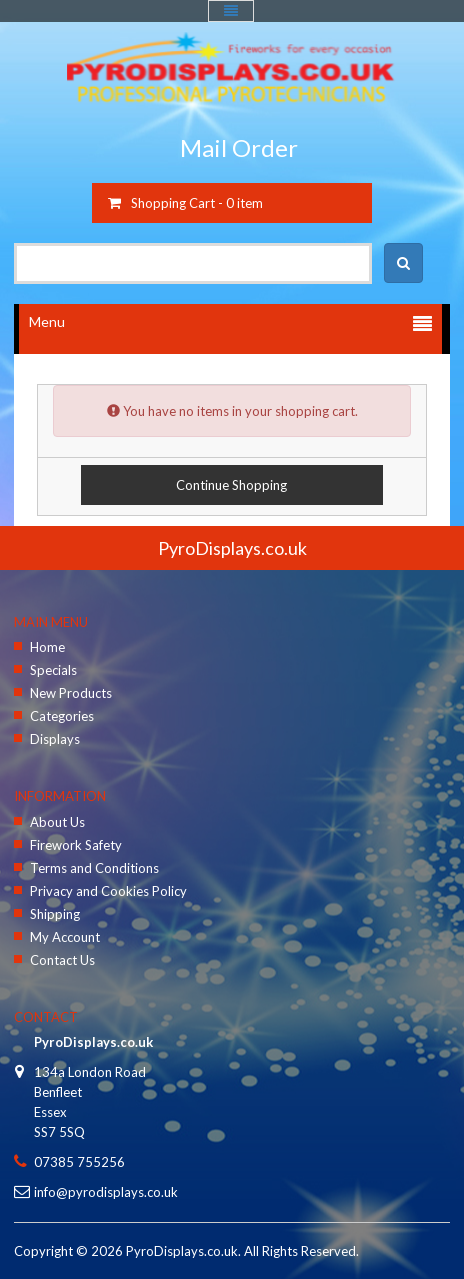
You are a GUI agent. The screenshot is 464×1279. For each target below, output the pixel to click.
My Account (65, 937)
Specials (53, 670)
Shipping (55, 914)
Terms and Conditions (94, 868)
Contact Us (62, 960)
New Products (71, 693)
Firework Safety (76, 845)
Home (47, 647)
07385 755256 (79, 1162)
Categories (62, 716)
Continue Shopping (231, 485)
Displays (55, 739)
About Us (57, 822)
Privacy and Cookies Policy (108, 891)
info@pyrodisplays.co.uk (106, 1192)
